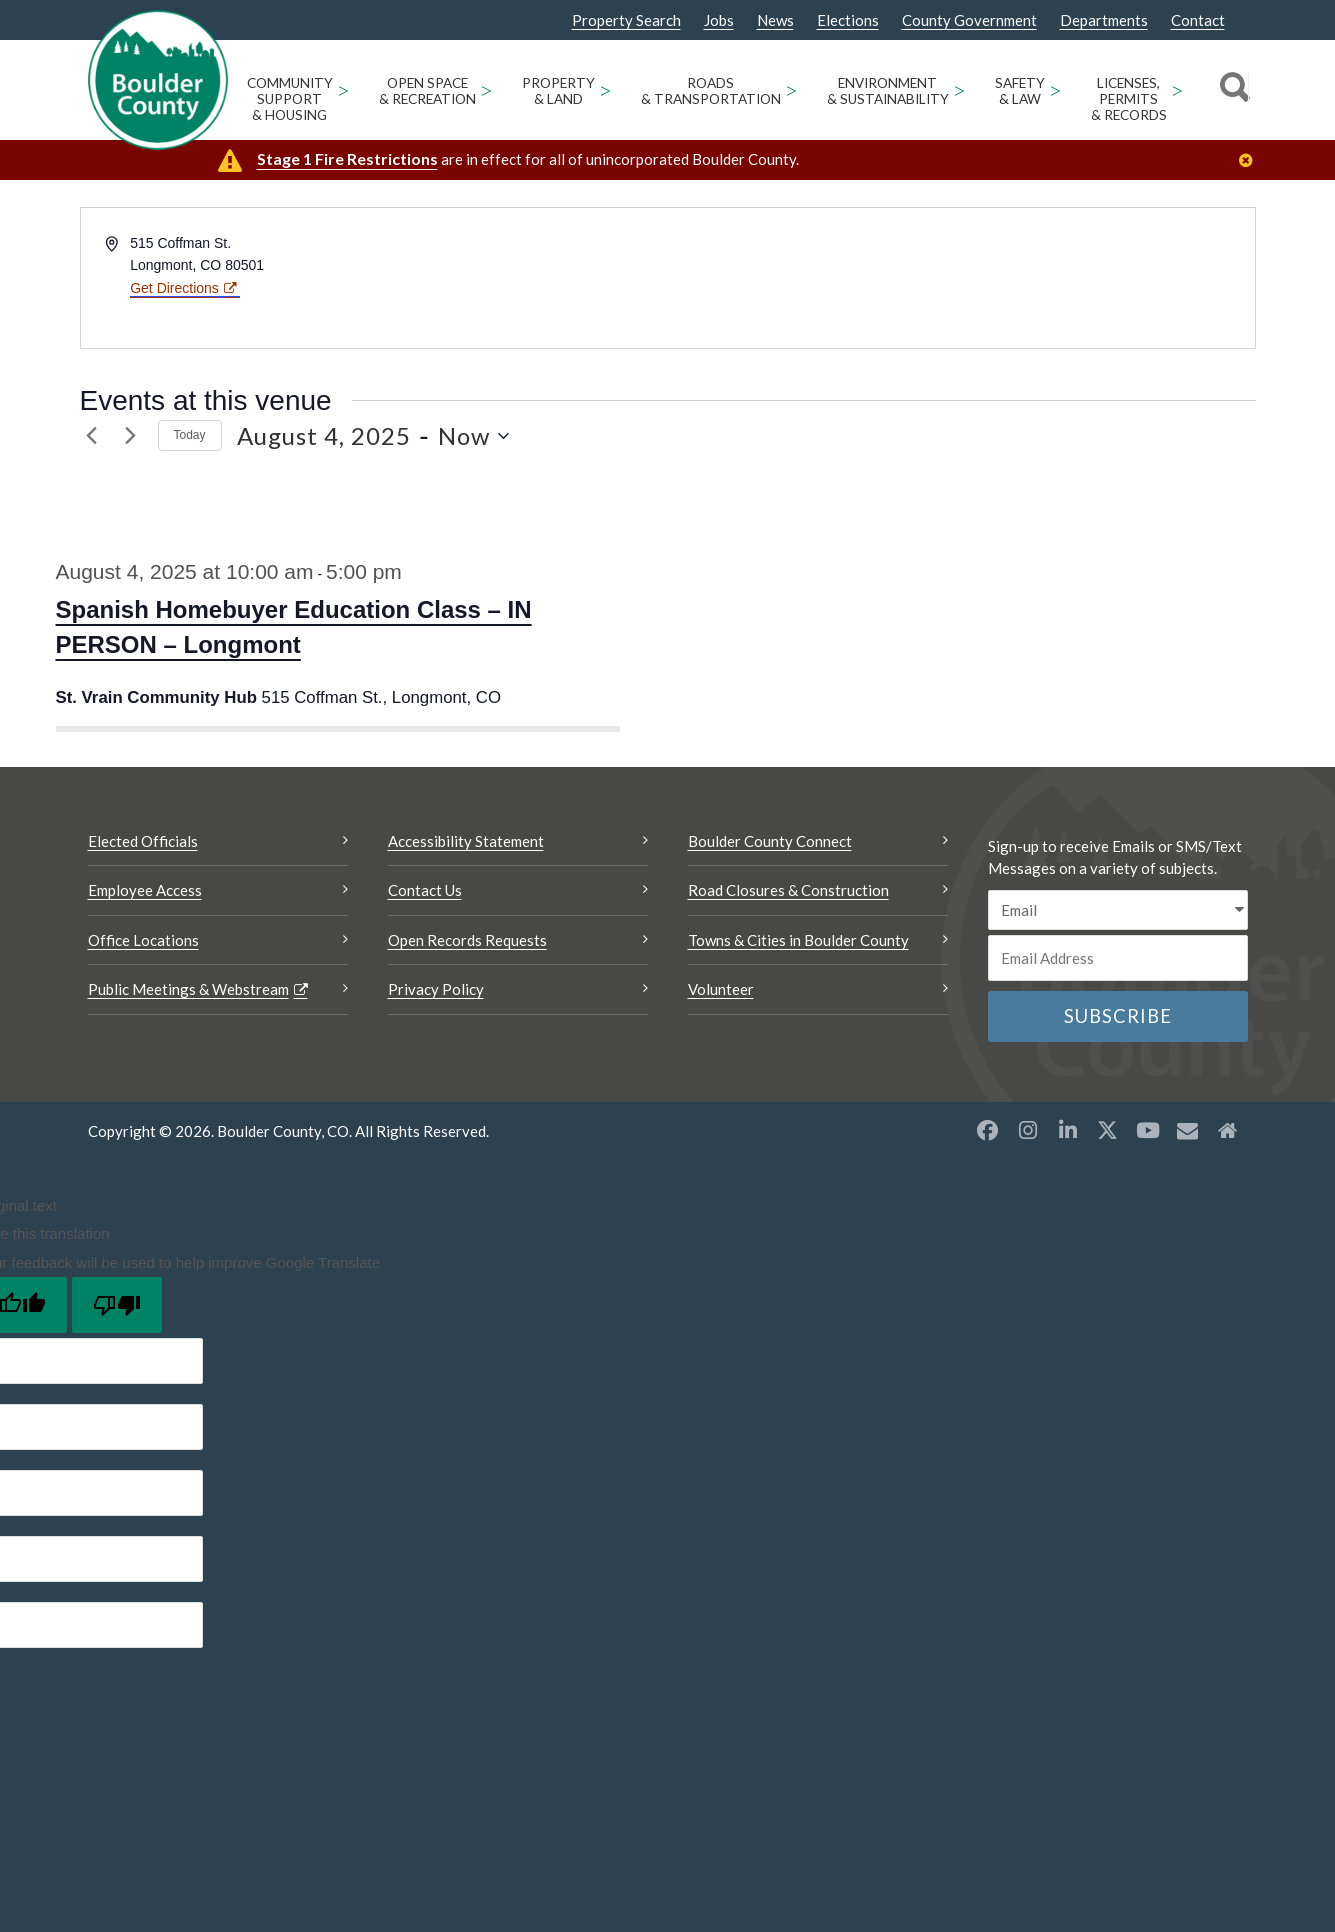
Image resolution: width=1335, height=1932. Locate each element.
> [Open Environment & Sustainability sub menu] (959, 89)
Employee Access (145, 890)
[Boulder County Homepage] (158, 80)
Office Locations (143, 940)
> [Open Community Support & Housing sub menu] (343, 89)
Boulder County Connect (770, 841)
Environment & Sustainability (888, 91)
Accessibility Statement (466, 841)
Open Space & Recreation (427, 91)
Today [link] (190, 435)
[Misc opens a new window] (1188, 1130)
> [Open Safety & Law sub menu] (1055, 89)
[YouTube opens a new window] (1148, 1130)
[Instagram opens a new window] (1028, 1130)
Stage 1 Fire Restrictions (347, 158)
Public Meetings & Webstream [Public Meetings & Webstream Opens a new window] (188, 989)
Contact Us (425, 890)
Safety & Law (1020, 91)
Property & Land (558, 91)
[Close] (1251, 160)
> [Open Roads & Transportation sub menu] (791, 89)
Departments (1104, 20)
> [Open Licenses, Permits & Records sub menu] (1177, 89)
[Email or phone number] (1118, 958)
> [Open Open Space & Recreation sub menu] (486, 89)
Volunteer (721, 989)
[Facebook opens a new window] (988, 1130)
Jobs (719, 20)
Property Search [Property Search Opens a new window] (626, 21)
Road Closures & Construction (788, 890)
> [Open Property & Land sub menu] (605, 89)
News (775, 20)
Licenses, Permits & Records (1129, 99)
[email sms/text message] (1118, 910)
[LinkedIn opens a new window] (1068, 1130)
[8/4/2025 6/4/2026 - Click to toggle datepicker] (373, 435)
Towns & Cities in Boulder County (798, 940)
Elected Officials (143, 841)
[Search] (1231, 90)
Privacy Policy (436, 989)
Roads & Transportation (711, 91)
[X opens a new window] (1108, 1130)
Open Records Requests (467, 940)
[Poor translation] (117, 1305)
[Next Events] (131, 436)
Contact (1198, 20)
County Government (969, 20)
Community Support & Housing (290, 99)
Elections (848, 20)
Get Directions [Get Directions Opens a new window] (174, 288)
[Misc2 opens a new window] (1228, 1130)
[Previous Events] (92, 436)
